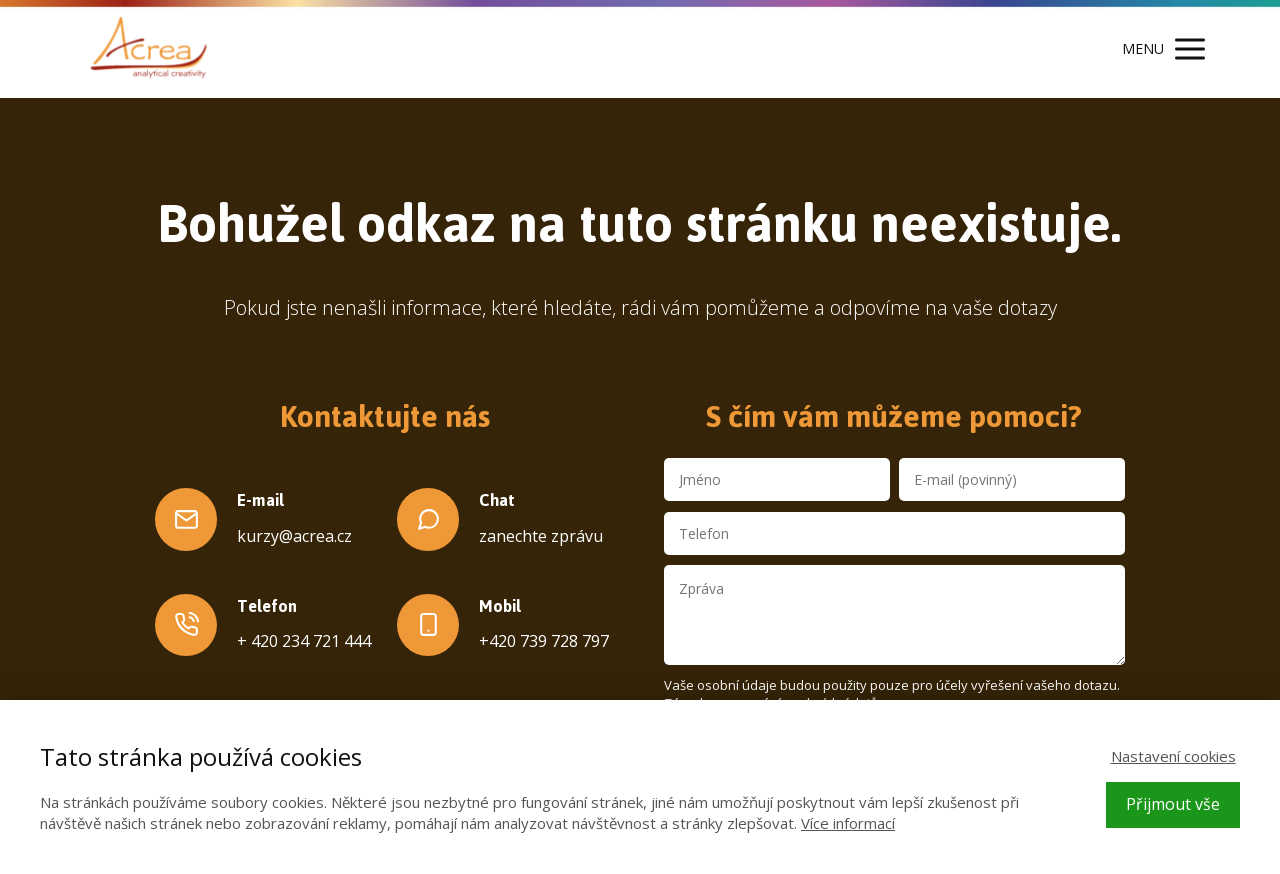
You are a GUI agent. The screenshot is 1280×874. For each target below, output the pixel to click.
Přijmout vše (1173, 804)
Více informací (848, 823)
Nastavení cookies (1173, 756)
